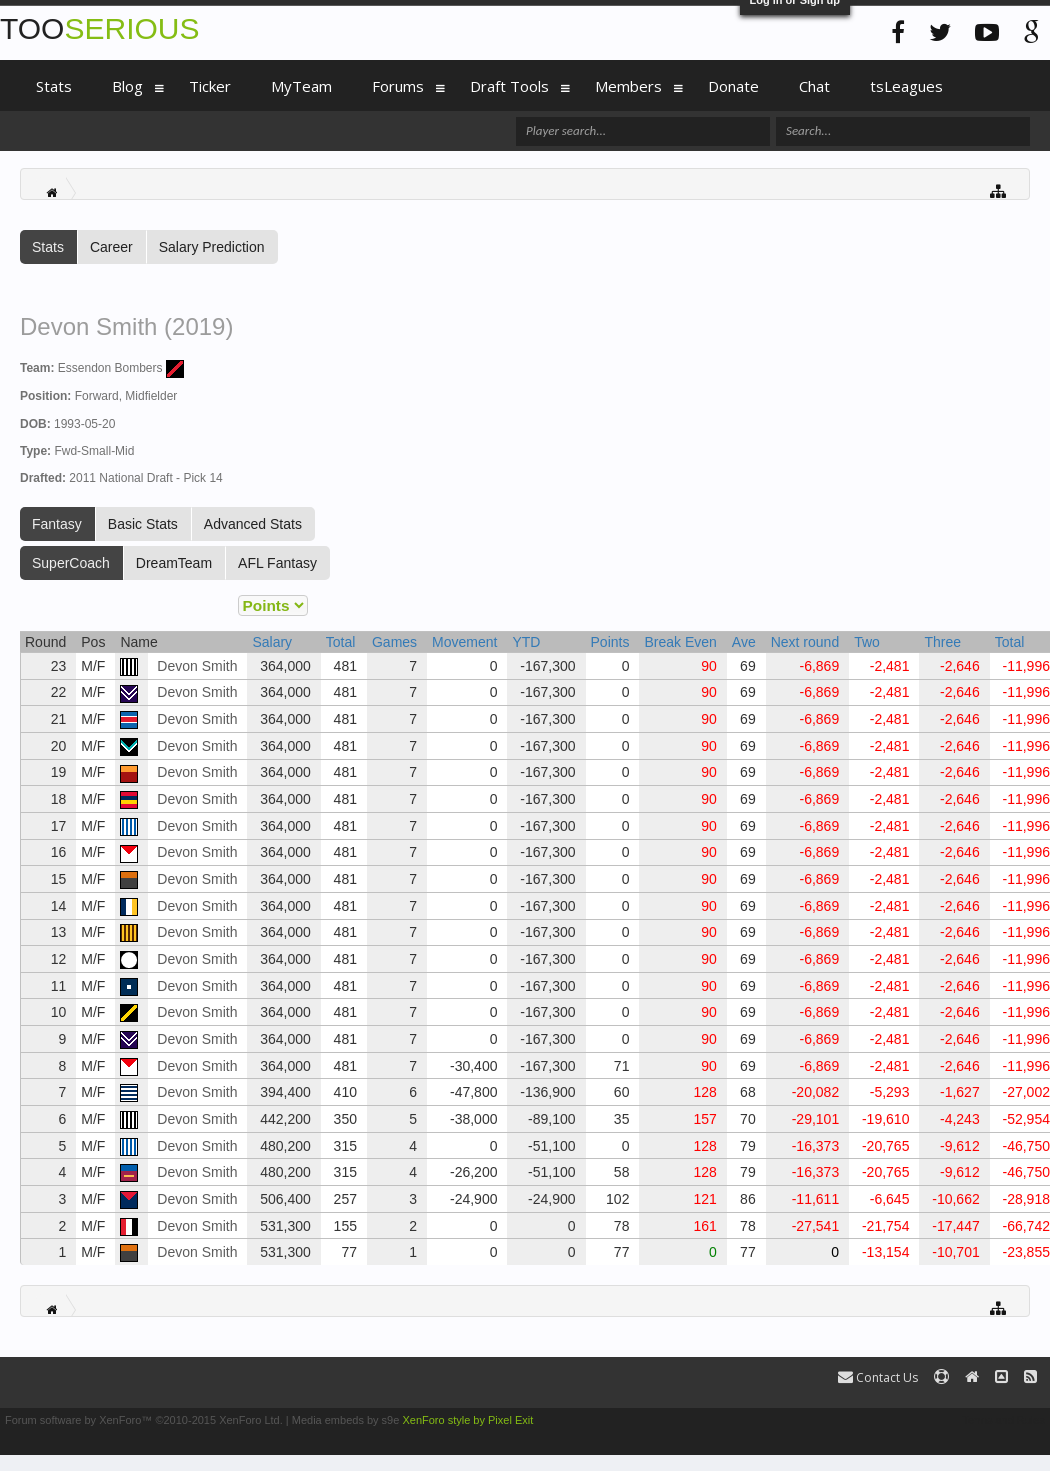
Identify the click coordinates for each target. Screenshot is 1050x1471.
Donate (733, 86)
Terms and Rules (1003, 1420)
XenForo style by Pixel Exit (467, 1420)
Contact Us (878, 1377)
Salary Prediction (212, 247)
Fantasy (57, 524)
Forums (398, 86)
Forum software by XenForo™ (144, 1420)
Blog (127, 86)
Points (610, 642)
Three (942, 642)
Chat (814, 86)
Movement (464, 642)
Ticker (210, 86)
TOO (99, 28)
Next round (805, 642)
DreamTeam (174, 563)
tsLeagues (906, 86)
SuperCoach (71, 563)
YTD (526, 642)
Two (867, 642)
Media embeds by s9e (346, 1420)
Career (111, 247)
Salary (272, 642)
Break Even (680, 642)
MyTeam (301, 86)
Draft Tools (509, 86)
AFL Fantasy (277, 563)
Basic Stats (143, 524)
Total (341, 642)
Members (628, 86)
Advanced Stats (253, 524)
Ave (744, 642)
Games (394, 642)
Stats (48, 247)
